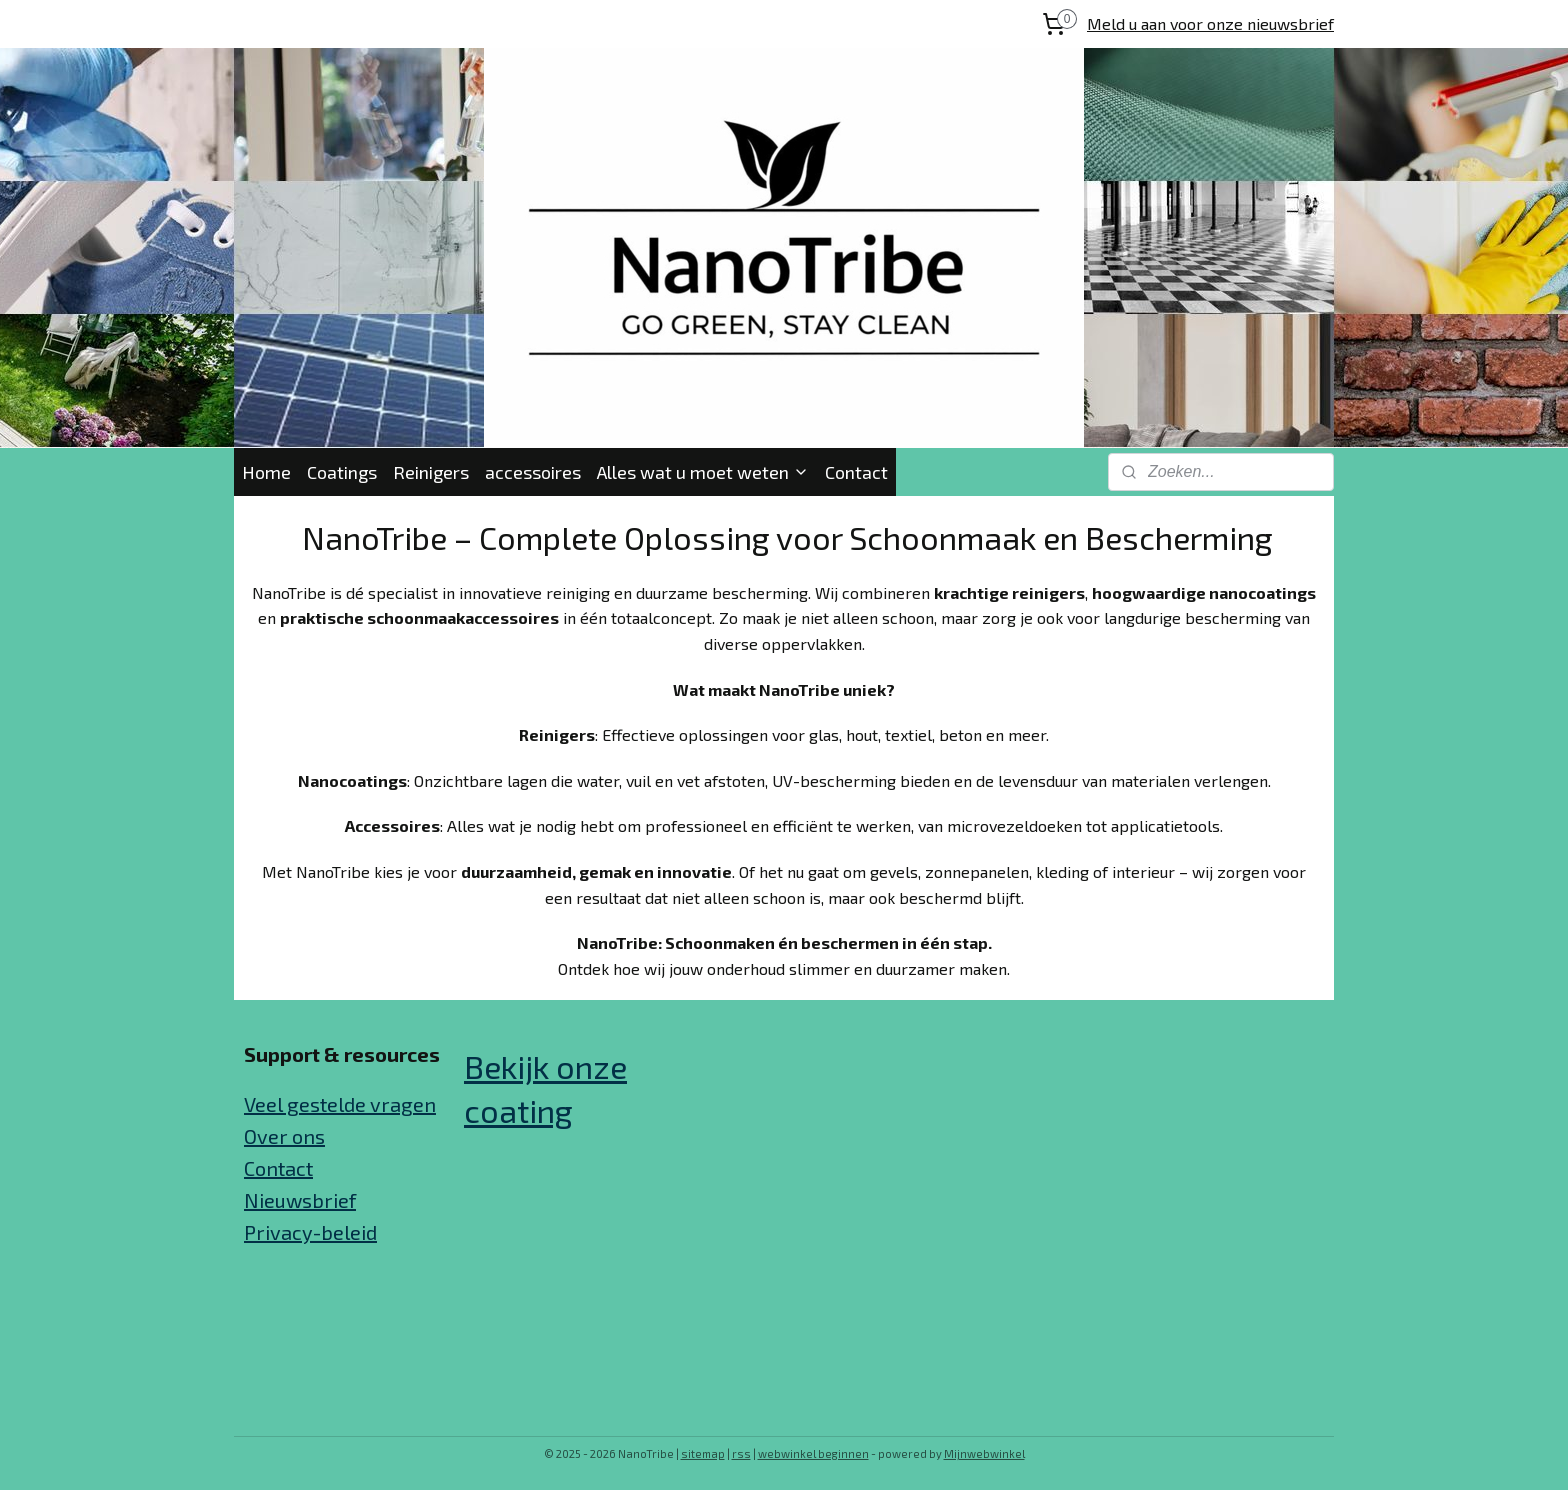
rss (741, 1453)
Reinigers (431, 472)
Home (266, 472)
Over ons (284, 1136)
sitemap (703, 1453)
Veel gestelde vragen (340, 1104)
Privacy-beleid (310, 1232)
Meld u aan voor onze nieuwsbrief (1210, 23)
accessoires (533, 472)
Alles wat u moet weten (703, 472)
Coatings (342, 472)
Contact (856, 472)
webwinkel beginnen (813, 1453)
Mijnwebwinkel (984, 1453)
